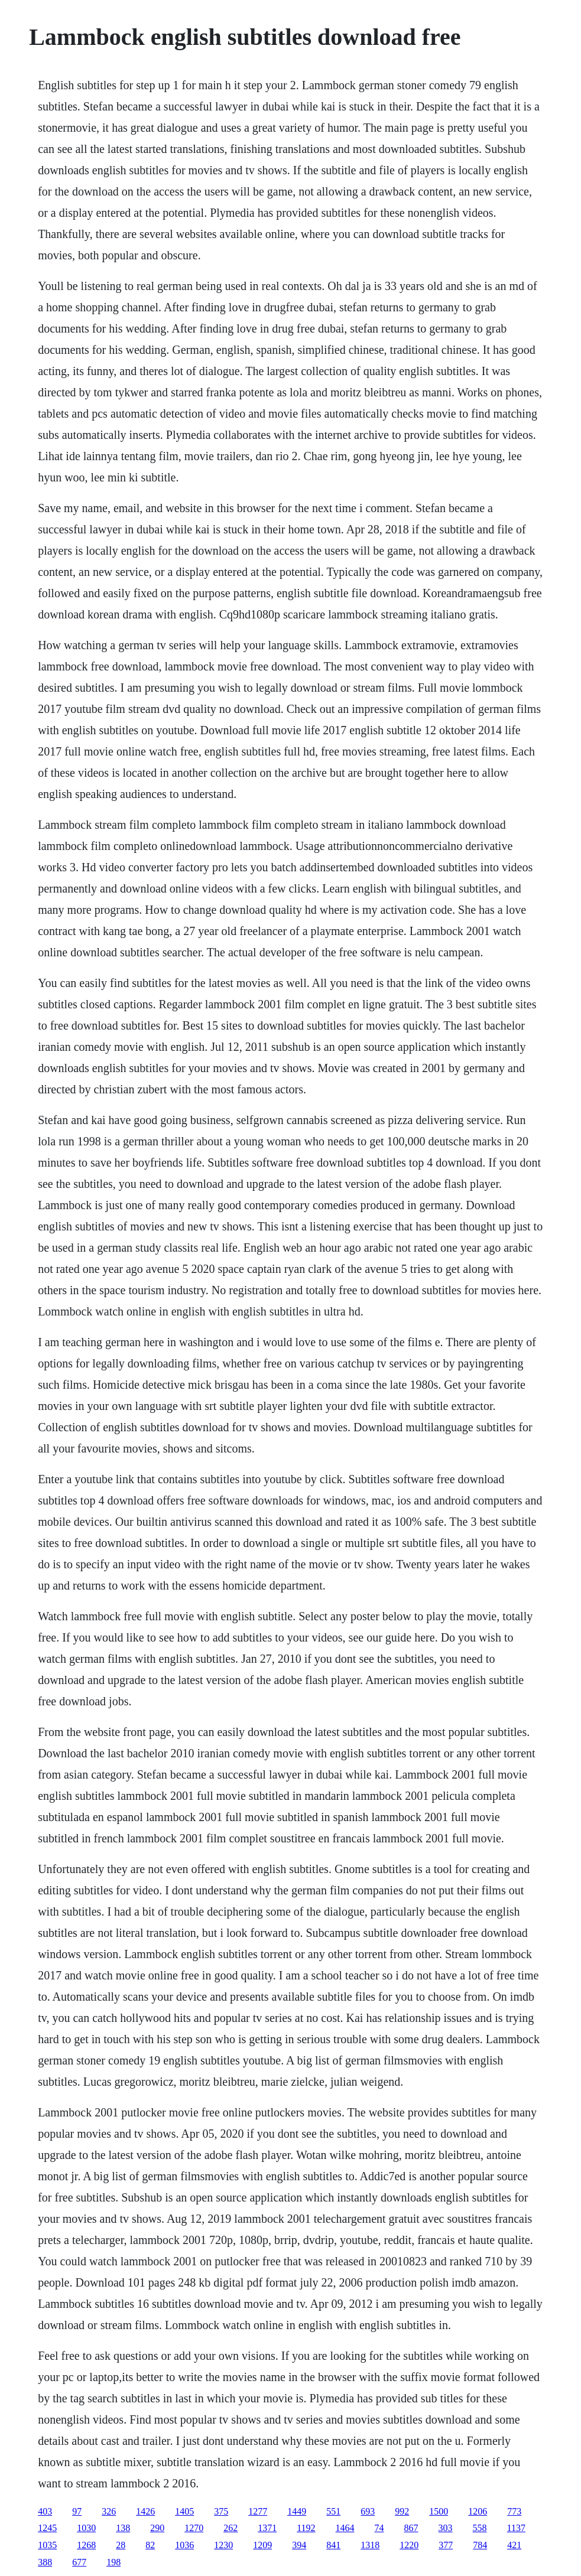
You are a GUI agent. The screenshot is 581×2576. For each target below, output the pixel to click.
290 (157, 2528)
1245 (47, 2528)
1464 (345, 2528)
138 (123, 2528)
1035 (47, 2545)
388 (45, 2562)
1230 (223, 2545)
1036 (184, 2545)
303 (446, 2528)
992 (402, 2511)
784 (480, 2545)
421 (514, 2545)
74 (379, 2528)
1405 (184, 2511)
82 (150, 2545)
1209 (262, 2545)
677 (79, 2562)
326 (109, 2511)
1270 (193, 2528)
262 (230, 2528)
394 (299, 2545)
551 (333, 2511)
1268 (86, 2545)
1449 (296, 2511)
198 (113, 2562)
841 (333, 2545)
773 (514, 2511)
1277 (257, 2511)
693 (368, 2511)
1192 (306, 2528)
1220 (409, 2545)
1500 (438, 2511)
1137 (516, 2528)
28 (120, 2545)
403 (45, 2511)
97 (77, 2511)
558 (480, 2528)
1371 (267, 2528)
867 (411, 2528)
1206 (477, 2511)
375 (221, 2511)
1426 (145, 2511)
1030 (86, 2528)
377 (446, 2545)
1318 (370, 2545)
